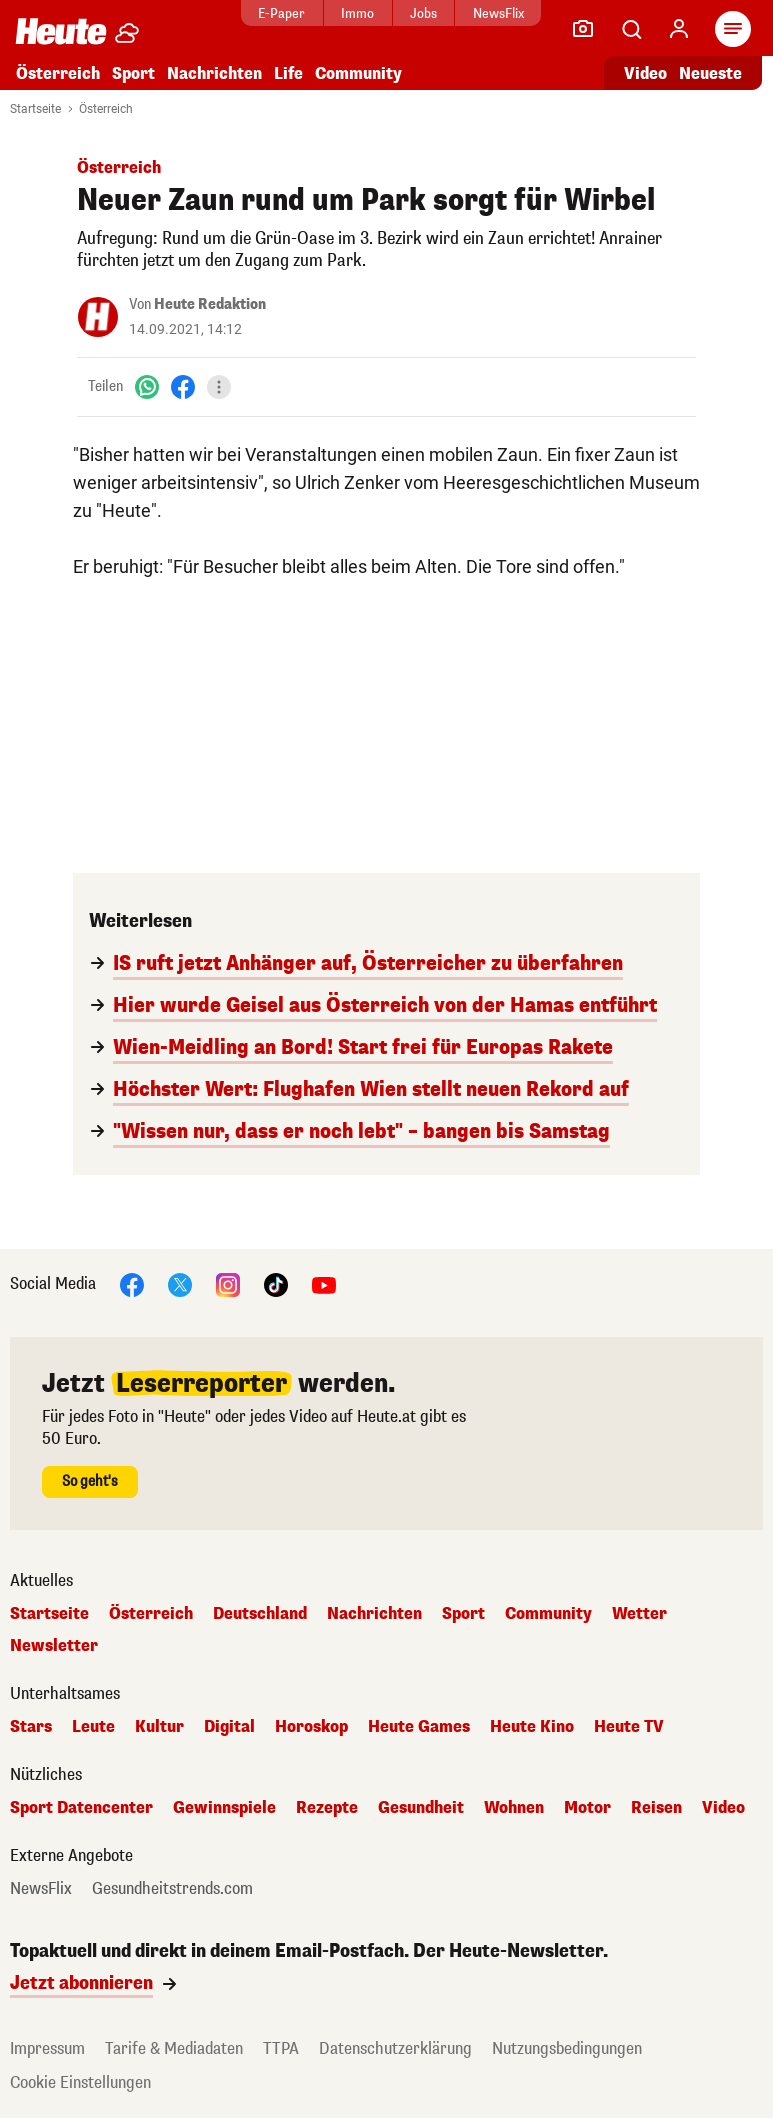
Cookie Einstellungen (80, 2082)
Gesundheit (421, 1808)
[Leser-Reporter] (583, 29)
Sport (133, 73)
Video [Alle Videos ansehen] (645, 73)
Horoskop (311, 1727)
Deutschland (260, 1614)
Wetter (639, 1614)
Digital (229, 1727)
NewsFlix (498, 13)
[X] (180, 1283)
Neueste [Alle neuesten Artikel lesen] (710, 73)
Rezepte (327, 1808)
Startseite (35, 109)
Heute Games (419, 1727)
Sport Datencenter (81, 1808)
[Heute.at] (61, 30)
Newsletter (54, 1646)
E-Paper (281, 13)
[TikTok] (276, 1283)
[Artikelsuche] (631, 29)
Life (288, 73)
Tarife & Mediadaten (174, 2048)
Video (723, 1808)
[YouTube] (324, 1283)
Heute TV (629, 1727)
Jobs (423, 13)
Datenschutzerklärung (395, 2048)
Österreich (58, 73)
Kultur (159, 1727)
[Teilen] (219, 387)
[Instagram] (228, 1283)
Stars (31, 1727)
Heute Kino (532, 1727)
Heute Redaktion (210, 304)
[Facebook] (183, 386)
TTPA (281, 2048)
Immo (357, 13)
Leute (93, 1727)
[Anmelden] (679, 29)
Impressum (47, 2048)
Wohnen (514, 1808)
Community (358, 73)
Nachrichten (214, 73)
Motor (587, 1808)
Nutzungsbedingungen (567, 2048)
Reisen (656, 1808)
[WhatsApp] (147, 386)
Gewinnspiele (224, 1808)
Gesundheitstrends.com (172, 1889)
